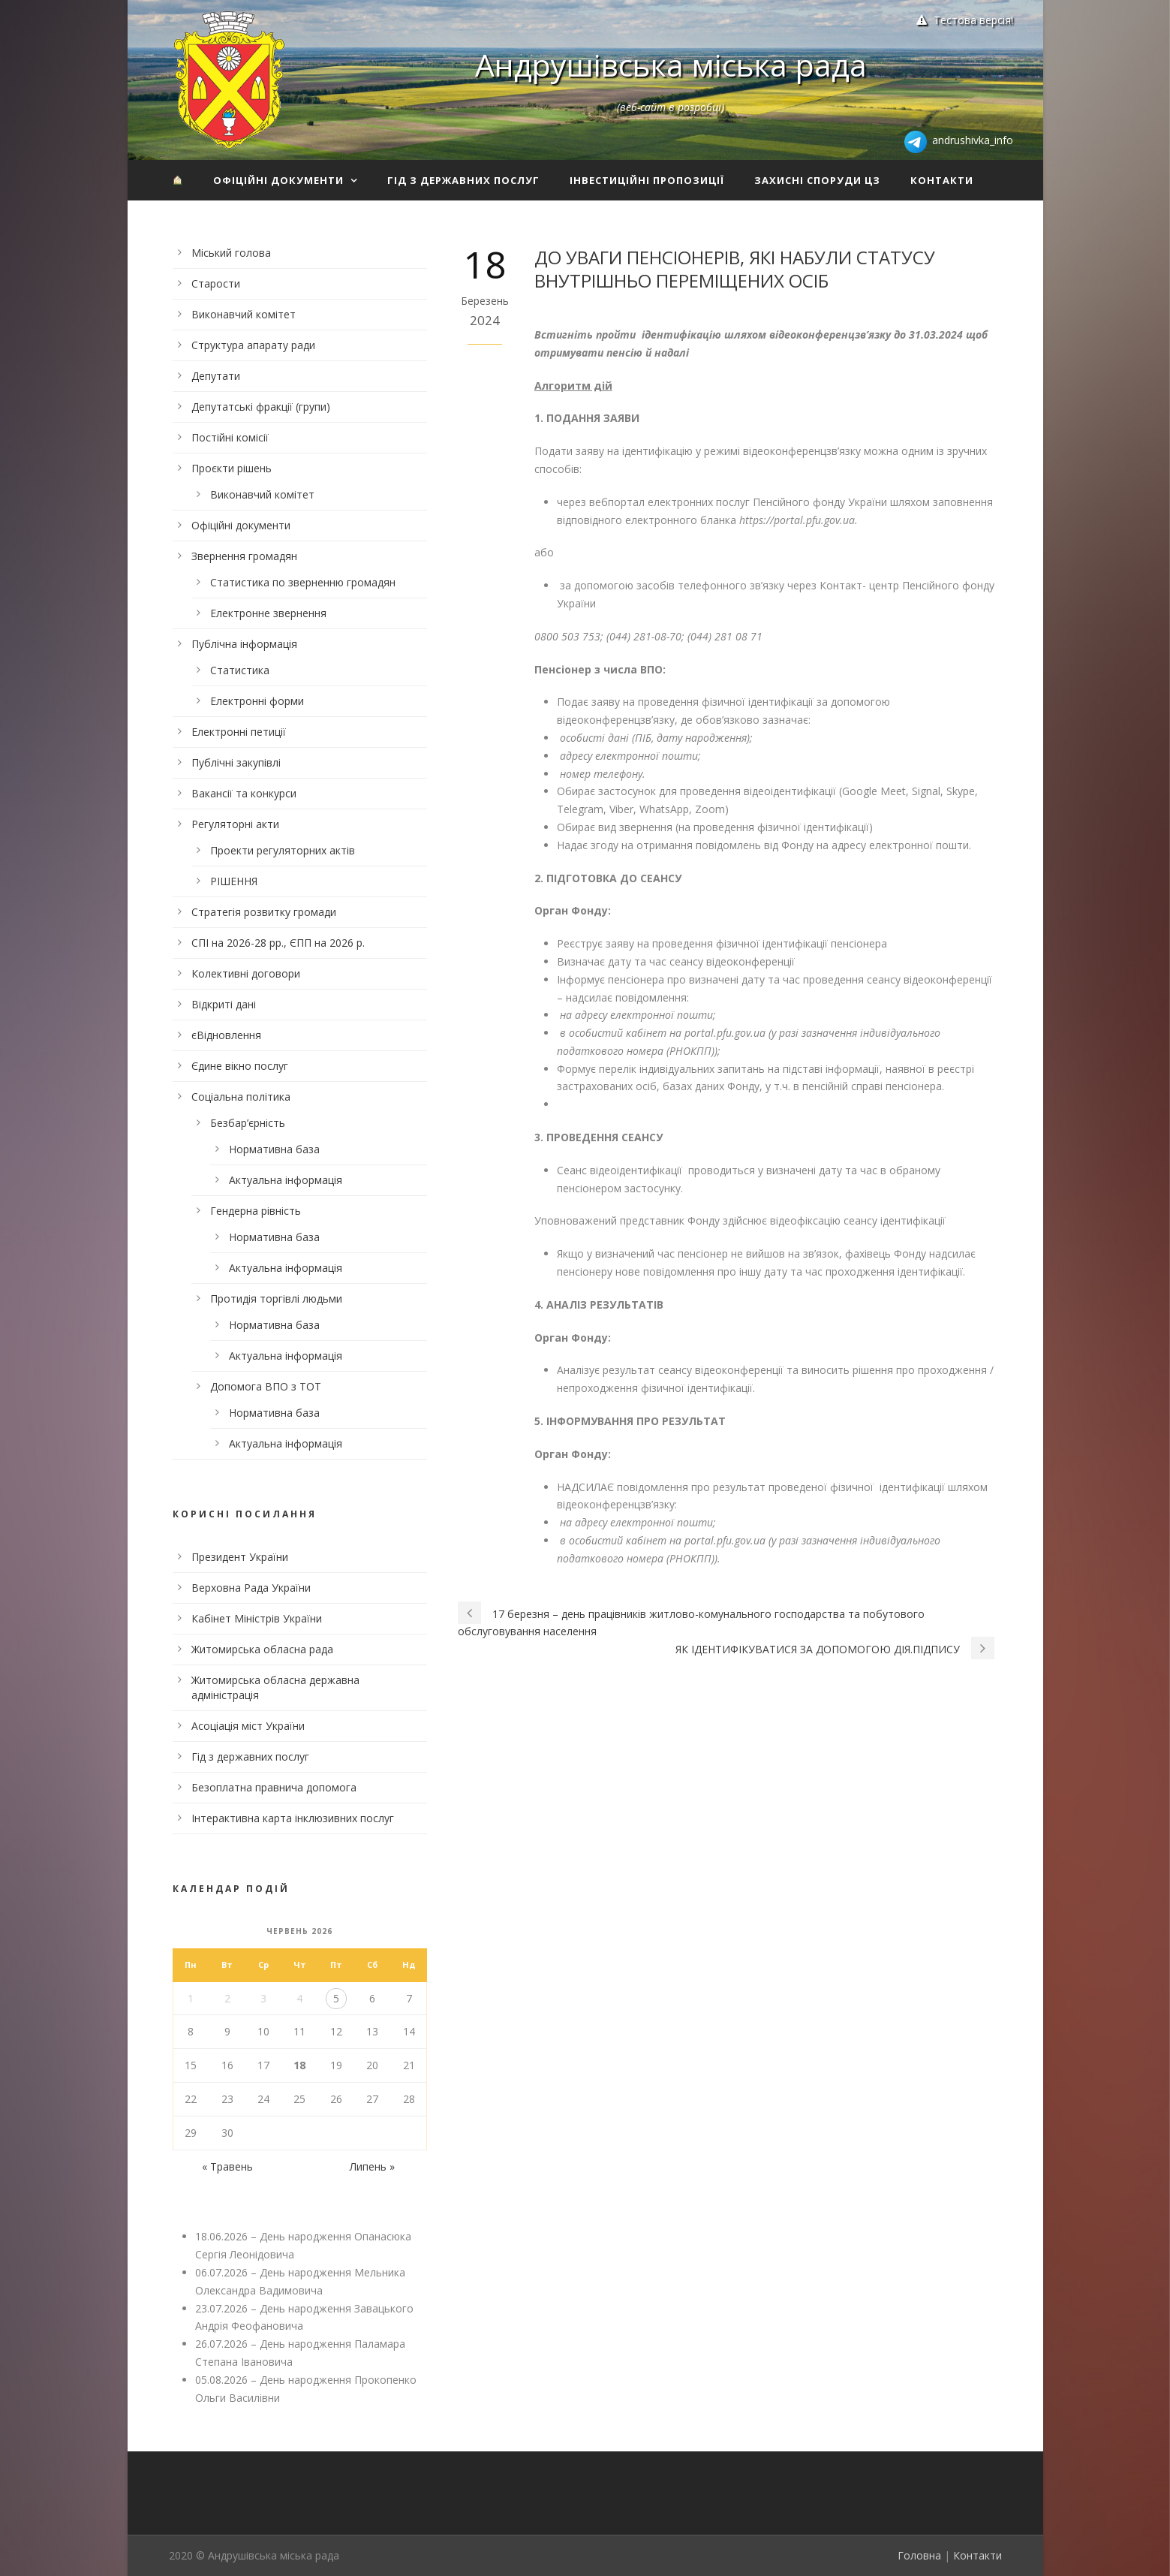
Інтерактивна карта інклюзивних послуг (292, 1818)
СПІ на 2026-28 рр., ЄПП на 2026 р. (278, 942)
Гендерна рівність (255, 1211)
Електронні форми (257, 701)
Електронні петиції (238, 732)
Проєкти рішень (231, 468)
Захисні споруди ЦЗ (817, 180)
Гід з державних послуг (463, 180)
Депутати (215, 376)
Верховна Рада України (251, 1587)
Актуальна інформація (285, 1180)
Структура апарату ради (253, 345)
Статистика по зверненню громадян (303, 582)
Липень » (372, 2166)
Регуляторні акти (235, 824)
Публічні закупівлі (236, 762)
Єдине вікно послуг (239, 1066)
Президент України (239, 1557)
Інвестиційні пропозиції (647, 180)
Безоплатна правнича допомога (273, 1787)
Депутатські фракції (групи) (260, 406)
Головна (919, 2555)
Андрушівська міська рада (671, 65)
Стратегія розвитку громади (263, 912)
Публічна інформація (244, 644)
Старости (215, 283)
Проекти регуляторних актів (282, 850)
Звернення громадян (244, 556)
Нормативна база (274, 1149)
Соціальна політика (240, 1096)
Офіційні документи (278, 180)
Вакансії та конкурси (243, 793)
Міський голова (231, 253)
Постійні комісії (230, 437)
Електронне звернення (268, 613)
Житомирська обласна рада (262, 1649)
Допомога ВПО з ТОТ (265, 1386)
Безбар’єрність (247, 1123)
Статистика (239, 670)
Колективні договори (245, 973)
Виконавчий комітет (243, 314)
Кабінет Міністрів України (256, 1618)
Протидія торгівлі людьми (276, 1298)
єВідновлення (226, 1035)
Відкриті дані (223, 1004)
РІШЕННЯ (233, 881)
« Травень (227, 2166)
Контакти (941, 180)
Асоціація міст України (248, 1726)
